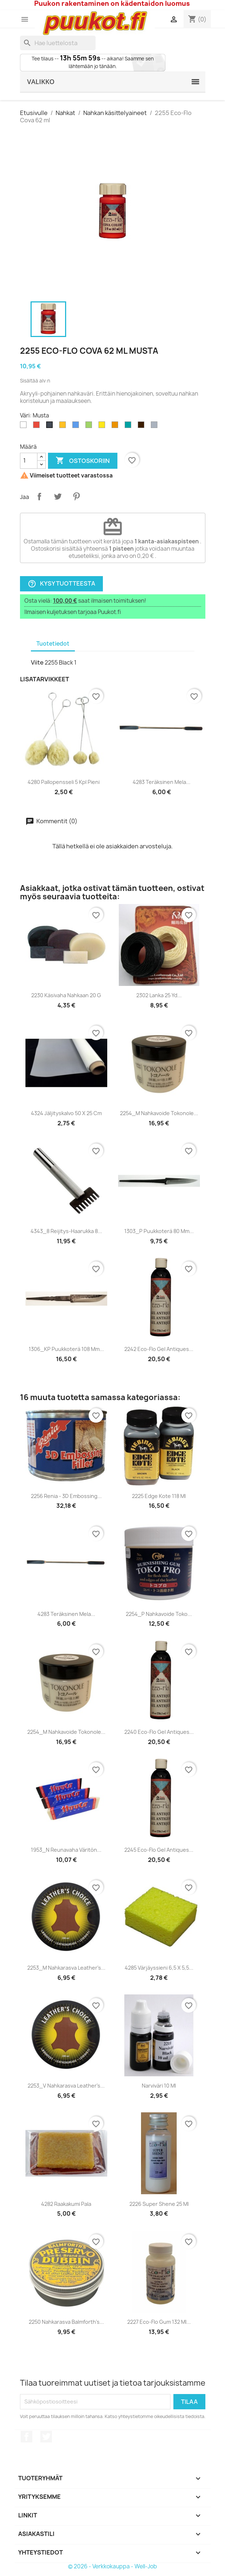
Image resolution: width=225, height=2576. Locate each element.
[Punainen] (38, 426)
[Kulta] (64, 426)
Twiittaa (58, 496)
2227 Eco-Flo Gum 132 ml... (159, 2321)
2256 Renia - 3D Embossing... (66, 1496)
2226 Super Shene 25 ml (159, 2203)
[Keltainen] (103, 426)
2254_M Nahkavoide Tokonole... (159, 1113)
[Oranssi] (116, 426)
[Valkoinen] (24, 426)
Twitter (46, 2436)
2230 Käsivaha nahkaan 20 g (66, 995)
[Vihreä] (90, 426)
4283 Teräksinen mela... (161, 781)
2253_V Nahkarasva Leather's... (66, 2085)
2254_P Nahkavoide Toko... (159, 1613)
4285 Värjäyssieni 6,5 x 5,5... (159, 1967)
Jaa (39, 496)
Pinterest (76, 496)
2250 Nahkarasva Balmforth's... (66, 2321)
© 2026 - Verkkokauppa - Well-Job (112, 2566)
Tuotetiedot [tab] (52, 643)
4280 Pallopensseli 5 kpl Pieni (64, 781)
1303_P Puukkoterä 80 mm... (159, 1231)
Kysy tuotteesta (61, 583)
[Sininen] (77, 426)
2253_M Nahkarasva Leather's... (66, 1967)
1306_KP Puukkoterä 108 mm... (66, 1349)
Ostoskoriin (83, 460)
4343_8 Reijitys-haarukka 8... (66, 1231)
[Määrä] (28, 461)
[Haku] (58, 43)
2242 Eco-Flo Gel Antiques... (158, 1349)
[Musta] (51, 426)
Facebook (26, 2436)
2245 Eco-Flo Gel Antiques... (158, 1849)
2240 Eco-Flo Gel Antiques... (159, 1731)
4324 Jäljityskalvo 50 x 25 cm (66, 1113)
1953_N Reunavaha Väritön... (66, 1849)
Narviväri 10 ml (159, 2085)
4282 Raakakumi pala (66, 2203)
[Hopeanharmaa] (155, 426)
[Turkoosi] (129, 426)
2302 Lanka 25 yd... (159, 995)
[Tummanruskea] (142, 426)
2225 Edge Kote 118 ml (159, 1496)
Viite (37, 662)
